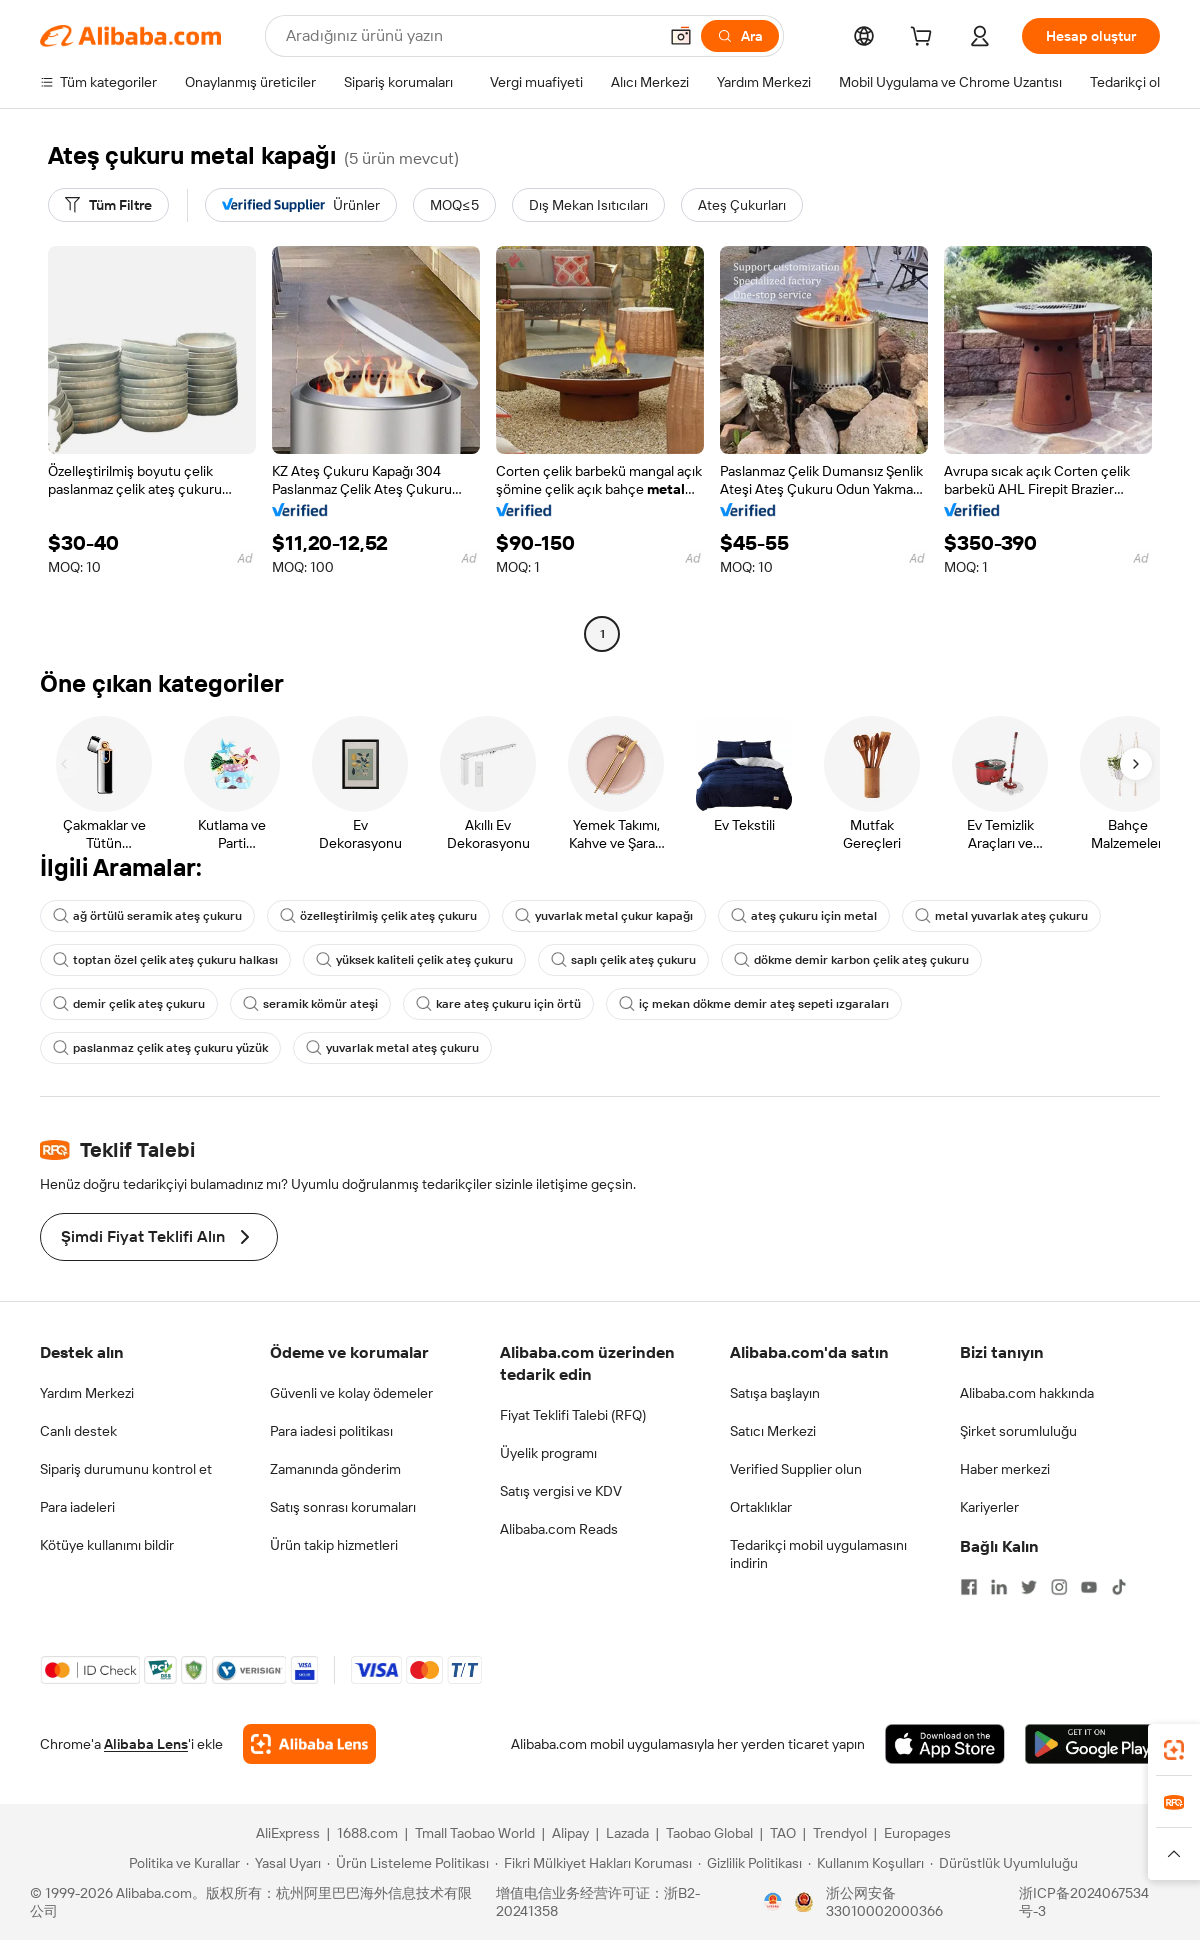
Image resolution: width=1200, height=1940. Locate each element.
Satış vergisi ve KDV (561, 1491)
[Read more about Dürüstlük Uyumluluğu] (1004, 1863)
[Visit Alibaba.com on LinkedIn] (999, 1587)
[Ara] (740, 36)
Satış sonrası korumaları (343, 1507)
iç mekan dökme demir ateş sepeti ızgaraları (754, 1004)
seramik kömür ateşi (310, 1004)
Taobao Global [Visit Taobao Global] (709, 1833)
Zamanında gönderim (335, 1469)
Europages (917, 1833)
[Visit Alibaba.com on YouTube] (1089, 1587)
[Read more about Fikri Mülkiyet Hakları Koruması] (593, 1863)
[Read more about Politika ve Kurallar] (181, 1863)
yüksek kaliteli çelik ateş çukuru (414, 960)
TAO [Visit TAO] (783, 1833)
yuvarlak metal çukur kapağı (604, 916)
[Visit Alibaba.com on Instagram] (1059, 1587)
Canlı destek (78, 1431)
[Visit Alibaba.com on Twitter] (1029, 1587)
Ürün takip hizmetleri (334, 1545)
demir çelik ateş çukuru (129, 1004)
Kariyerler (989, 1507)
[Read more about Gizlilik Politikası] (750, 1863)
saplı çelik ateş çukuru (623, 960)
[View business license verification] (773, 1902)
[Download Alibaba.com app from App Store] (945, 1744)
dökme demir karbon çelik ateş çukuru (851, 960)
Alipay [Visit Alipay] (570, 1833)
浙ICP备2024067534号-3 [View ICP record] (1084, 1902)
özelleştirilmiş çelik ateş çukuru (378, 916)
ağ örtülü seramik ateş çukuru (147, 916)
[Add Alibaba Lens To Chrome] (309, 1744)
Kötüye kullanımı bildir (107, 1545)
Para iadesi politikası (331, 1431)
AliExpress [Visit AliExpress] (288, 1833)
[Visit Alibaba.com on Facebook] (969, 1587)
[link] (1174, 1750)
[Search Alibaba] (469, 36)
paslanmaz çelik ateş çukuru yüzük (160, 1048)
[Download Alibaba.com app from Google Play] (1092, 1744)
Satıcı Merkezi (773, 1431)
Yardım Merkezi (87, 1393)
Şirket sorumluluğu (1018, 1431)
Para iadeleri (77, 1507)
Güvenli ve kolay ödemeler (351, 1393)
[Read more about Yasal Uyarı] (283, 1863)
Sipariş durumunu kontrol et (126, 1469)
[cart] (925, 39)
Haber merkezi (1005, 1469)
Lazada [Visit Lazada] (627, 1833)
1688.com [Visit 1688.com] (367, 1833)
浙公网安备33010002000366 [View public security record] (884, 1902)
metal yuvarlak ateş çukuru (1001, 916)
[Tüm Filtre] (108, 205)
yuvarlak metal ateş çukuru (392, 1048)
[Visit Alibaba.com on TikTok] (1119, 1587)
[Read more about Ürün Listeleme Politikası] (408, 1863)
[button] (681, 36)
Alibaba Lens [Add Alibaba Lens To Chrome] (146, 1744)
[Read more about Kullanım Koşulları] (866, 1863)
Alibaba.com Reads (559, 1529)
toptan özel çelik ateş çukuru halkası (165, 960)
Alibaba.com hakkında (1027, 1393)
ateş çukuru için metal (804, 916)
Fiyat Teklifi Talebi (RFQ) (573, 1415)
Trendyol (840, 1833)
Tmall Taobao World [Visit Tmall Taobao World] (475, 1833)
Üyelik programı (548, 1453)
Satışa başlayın (775, 1393)
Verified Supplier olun (796, 1469)
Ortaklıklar (761, 1507)
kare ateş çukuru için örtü (498, 1004)
